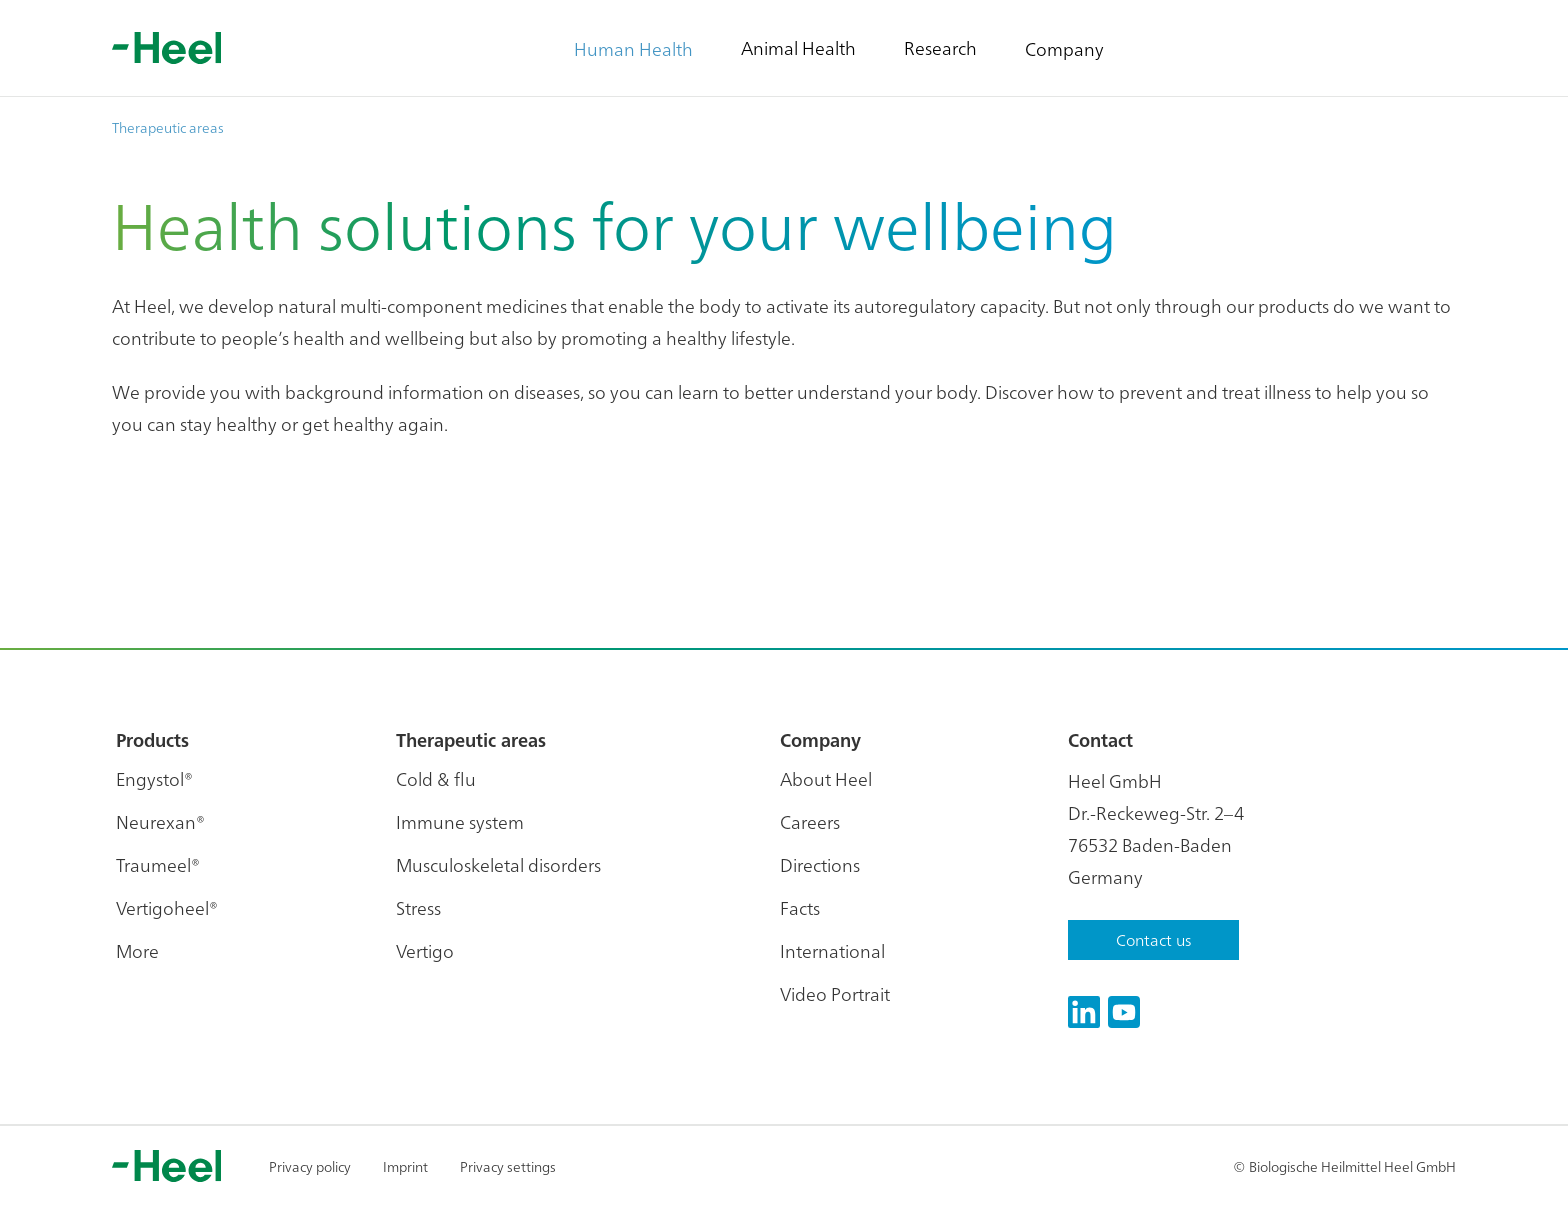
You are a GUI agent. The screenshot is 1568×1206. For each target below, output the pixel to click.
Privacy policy (310, 1166)
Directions (820, 864)
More (137, 950)
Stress (418, 907)
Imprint (405, 1166)
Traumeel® (158, 864)
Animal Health (798, 47)
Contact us (1153, 939)
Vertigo (425, 950)
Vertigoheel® (167, 907)
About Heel (826, 778)
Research (940, 47)
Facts (800, 907)
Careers (810, 821)
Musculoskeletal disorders (498, 864)
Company (1064, 48)
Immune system (460, 821)
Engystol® (154, 778)
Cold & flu (436, 778)
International (832, 950)
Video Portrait (835, 993)
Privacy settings (508, 1166)
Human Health (633, 48)
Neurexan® (160, 821)
